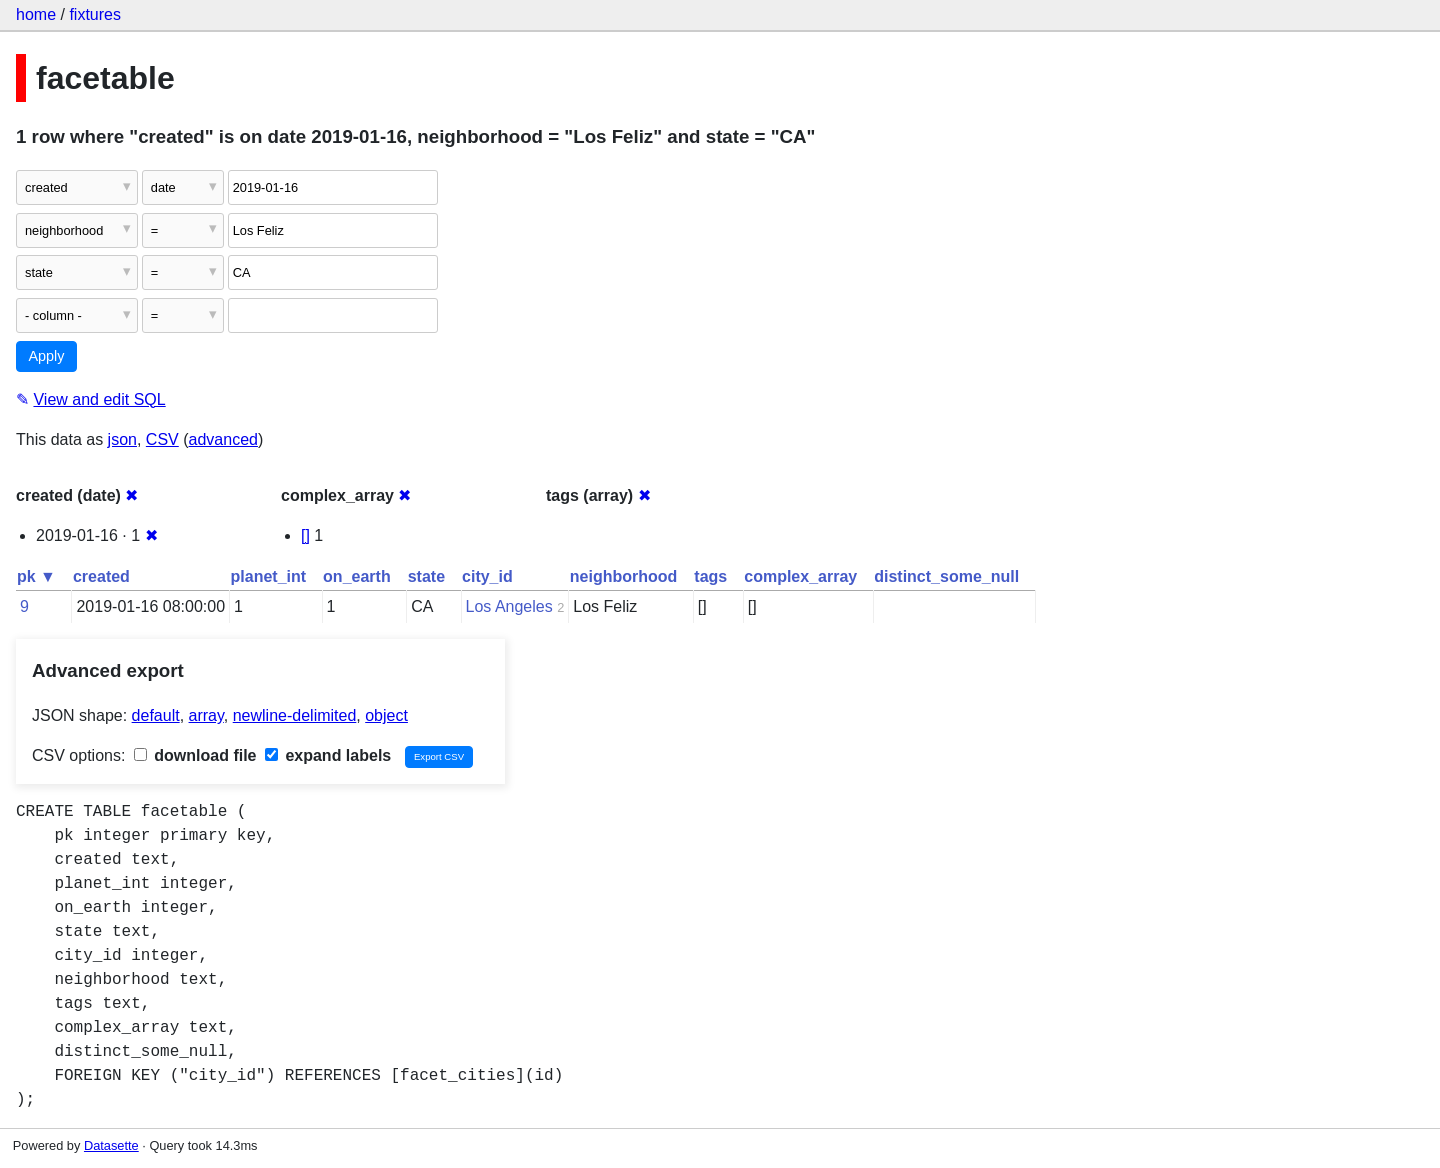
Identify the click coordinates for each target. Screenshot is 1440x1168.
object (386, 715)
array (206, 715)
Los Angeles (509, 606)
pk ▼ (36, 576)
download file (195, 755)
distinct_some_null (946, 576)
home (36, 14)
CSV (162, 439)
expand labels (328, 755)
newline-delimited (295, 715)
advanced (223, 439)
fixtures (95, 14)
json (122, 439)
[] (305, 535)
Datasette (111, 1145)
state (426, 576)
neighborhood (624, 576)
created (101, 576)
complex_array (800, 576)
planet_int (269, 576)
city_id (487, 576)
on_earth (357, 576)
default (156, 715)
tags (710, 576)
